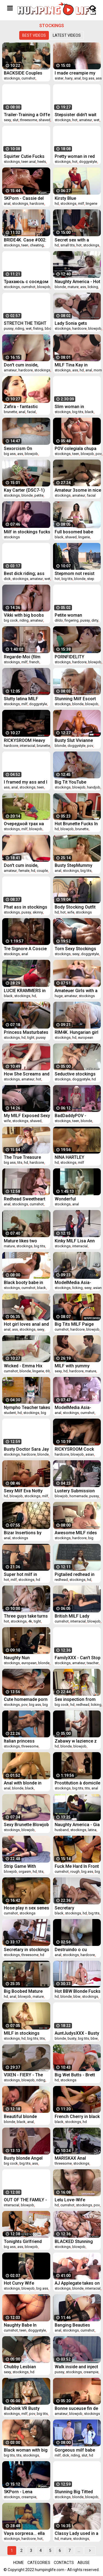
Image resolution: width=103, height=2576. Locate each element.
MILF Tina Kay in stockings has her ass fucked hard (77, 365)
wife (70, 912)
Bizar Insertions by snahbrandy (22, 1532)
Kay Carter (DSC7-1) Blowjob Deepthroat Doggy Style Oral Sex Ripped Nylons (25, 490)
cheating (37, 245)
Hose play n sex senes (26, 1908)
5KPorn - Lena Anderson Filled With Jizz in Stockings (24, 2491)
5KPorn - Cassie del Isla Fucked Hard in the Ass (26, 198)
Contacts (64, 2562)
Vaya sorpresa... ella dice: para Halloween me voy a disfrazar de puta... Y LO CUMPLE (26, 2533)
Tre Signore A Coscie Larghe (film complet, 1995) (25, 948)
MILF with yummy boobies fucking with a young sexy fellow (78, 1365)
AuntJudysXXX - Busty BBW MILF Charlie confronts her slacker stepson (77, 2033)
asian (97, 1288)
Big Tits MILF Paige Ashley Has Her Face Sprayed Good (75, 1324)
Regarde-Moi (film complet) (22, 656)
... (79, 2550)
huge (59, 996)
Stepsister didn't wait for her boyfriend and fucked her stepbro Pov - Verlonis (76, 114)
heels (41, 162)
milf (81, 203)
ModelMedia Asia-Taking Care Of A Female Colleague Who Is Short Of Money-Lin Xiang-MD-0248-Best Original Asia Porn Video (77, 1407)
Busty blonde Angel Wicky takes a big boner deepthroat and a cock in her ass (25, 2158)
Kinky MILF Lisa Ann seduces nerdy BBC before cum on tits (75, 1240)
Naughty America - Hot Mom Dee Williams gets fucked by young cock (77, 281)
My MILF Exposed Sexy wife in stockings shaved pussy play (27, 1115)
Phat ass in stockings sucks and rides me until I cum (25, 907)
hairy (69, 78)
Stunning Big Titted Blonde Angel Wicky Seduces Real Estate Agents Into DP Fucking (75, 2491)
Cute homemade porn (26, 1699)
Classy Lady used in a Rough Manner (76, 2533)
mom (98, 370)
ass (99, 78)
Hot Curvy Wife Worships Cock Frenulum (19, 2283)
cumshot (28, 78)
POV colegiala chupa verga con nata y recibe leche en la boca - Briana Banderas (75, 448)
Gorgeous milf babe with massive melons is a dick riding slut (76, 2450)
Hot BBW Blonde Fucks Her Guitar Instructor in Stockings (78, 1991)
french (34, 662)
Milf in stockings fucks (27, 531)
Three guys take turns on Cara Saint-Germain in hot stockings (27, 1616)
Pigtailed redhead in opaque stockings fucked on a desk (74, 1574)
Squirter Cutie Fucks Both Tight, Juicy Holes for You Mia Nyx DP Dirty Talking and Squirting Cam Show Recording (26, 156)
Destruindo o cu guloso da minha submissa (71, 1949)
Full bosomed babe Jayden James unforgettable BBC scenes (74, 531)
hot (74, 120)
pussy (8, 328)
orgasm (25, 1871)
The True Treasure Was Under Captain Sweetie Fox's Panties (26, 1157)
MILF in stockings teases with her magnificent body (22, 2033)
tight (30, 1037)
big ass (88, 78)
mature (73, 287)
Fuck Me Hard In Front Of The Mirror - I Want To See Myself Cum (77, 1866)
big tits (77, 412)
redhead (61, 1580)
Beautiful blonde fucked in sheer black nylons (25, 2116)
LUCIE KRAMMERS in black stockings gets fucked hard (25, 990)
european (85, 1037)
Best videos (34, 35)
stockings (12, 78)
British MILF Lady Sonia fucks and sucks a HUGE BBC (78, 1616)
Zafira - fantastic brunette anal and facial (21, 406)
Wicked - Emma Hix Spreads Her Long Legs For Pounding (23, 1365)
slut (15, 120)
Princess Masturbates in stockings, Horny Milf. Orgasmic (26, 1032)
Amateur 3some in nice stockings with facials (78, 490)
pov (99, 454)
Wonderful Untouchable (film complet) (72, 1199)
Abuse (83, 2562)
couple (42, 871)
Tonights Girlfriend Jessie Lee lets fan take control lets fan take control (24, 2241)
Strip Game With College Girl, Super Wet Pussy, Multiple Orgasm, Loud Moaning (27, 1866)
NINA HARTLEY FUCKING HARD (70, 1157)
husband (62, 1830)
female (23, 871)
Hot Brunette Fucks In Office (76, 823)
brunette (10, 412)
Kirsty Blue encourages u (69, 198)
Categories (38, 2562)
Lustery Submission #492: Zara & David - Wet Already (75, 1490)
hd (57, 203)
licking (93, 287)
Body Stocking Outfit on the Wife (75, 907)
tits (19, 1162)
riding (19, 328)
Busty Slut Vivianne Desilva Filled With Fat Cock (77, 740)
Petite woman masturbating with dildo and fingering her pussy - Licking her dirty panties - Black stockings (77, 615)
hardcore (37, 203)
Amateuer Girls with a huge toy (76, 990)
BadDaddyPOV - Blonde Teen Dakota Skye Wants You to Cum (75, 1115)
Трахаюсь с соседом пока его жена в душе (26, 281)
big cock (11, 620)
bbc (48, 328)
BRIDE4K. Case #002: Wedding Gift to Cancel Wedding (27, 240)
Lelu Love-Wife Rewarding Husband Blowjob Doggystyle (75, 2199)
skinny (38, 912)
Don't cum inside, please (21, 865)
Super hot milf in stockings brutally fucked (22, 1574)
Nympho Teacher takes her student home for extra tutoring (27, 1407)
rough (75, 1871)
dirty (94, 620)
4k (30, 1621)
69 (47, 1371)
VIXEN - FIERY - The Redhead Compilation (25, 2074)
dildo (59, 620)
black (89, 412)
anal (77, 78)
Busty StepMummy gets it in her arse (73, 865)
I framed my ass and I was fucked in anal (25, 782)
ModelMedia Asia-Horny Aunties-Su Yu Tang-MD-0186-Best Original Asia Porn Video (75, 1282)
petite (38, 495)
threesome (28, 120)
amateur (85, 120)
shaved (44, 120)
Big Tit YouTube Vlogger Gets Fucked (76, 782)
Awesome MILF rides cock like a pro (76, 1532)
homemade (78, 1496)
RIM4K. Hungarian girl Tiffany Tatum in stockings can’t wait (76, 1032)
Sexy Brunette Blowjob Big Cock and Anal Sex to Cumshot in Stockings (26, 1824)
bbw (76, 1996)
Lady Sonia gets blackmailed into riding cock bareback (77, 323)
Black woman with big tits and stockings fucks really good (26, 2450)
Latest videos (67, 35)
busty (72, 2038)
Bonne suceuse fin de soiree (76, 2408)
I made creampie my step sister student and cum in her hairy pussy (78, 73)
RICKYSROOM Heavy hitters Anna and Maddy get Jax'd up (24, 740)
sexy (7, 120)
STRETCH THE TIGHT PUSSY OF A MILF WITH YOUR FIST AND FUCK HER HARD (25, 323)
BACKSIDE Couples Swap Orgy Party (23, 73)
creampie (90, 2372)
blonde (60, 287)
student (10, 1413)
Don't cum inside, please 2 (21, 365)
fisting (38, 328)
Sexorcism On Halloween (18, 448)
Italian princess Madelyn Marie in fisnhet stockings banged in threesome (25, 1741)
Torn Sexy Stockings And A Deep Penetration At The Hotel (75, 948)
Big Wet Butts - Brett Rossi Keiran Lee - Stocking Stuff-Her (75, 2074)
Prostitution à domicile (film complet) (77, 1783)
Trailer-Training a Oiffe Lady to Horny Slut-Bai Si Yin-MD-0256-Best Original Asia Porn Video (27, 114)
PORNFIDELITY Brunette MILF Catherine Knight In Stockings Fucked (74, 656)
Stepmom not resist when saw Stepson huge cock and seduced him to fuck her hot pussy (75, 573)
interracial (27, 746)
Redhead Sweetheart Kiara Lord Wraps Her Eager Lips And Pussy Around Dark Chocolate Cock (26, 1199)
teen (24, 245)
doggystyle (88, 162)
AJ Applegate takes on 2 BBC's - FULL (77, 2283)
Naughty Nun (17, 1657)
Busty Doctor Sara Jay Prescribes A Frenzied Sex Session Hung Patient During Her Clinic (26, 1449)
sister (59, 78)
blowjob (43, 287)
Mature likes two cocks (20, 1240)
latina (92, 1830)
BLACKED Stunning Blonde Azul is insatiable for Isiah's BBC (75, 2241)
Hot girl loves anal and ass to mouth (26, 1324)
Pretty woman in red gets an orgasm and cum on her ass (75, 156)
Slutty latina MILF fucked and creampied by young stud (26, 698)
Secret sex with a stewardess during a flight (75, 240)
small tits (67, 245)
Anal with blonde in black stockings (22, 1783)
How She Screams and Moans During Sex (26, 1074)
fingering (72, 620)
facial (31, 412)
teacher (93, 1663)
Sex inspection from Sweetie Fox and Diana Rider (77, 1699)
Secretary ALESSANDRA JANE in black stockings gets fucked (77, 1908)
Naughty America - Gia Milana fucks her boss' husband (78, 1824)
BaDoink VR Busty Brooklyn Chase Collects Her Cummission (22, 2408)
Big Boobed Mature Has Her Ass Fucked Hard (24, 1991)
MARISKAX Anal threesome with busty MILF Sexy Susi (76, 2158)
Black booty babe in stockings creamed (23, 1282)
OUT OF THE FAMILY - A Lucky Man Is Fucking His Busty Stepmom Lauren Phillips (25, 2199)
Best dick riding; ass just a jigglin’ (24, 573)
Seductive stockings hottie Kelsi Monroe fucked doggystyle (75, 1074)
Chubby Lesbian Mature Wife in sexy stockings (24, 2366)
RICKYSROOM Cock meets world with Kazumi (74, 1449)
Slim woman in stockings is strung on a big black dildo (77, 406)
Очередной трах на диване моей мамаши (27, 823)
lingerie (91, 203)
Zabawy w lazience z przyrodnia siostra (76, 1741)
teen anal (28, 162)
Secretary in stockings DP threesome (26, 1949)
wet (96, 120)
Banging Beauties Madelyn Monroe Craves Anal (72, 2325)
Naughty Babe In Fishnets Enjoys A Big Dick (25, 2325)
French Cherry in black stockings (77, 2116)
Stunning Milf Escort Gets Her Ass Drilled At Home (77, 698)
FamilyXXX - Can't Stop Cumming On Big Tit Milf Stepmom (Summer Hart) (78, 1657)
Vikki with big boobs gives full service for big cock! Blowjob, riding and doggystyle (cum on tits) (26, 615)
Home (18, 2562)
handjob (93, 787)
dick (7, 579)
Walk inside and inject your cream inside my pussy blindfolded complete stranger (76, 2366)
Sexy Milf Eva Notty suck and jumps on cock (23, 1490)
